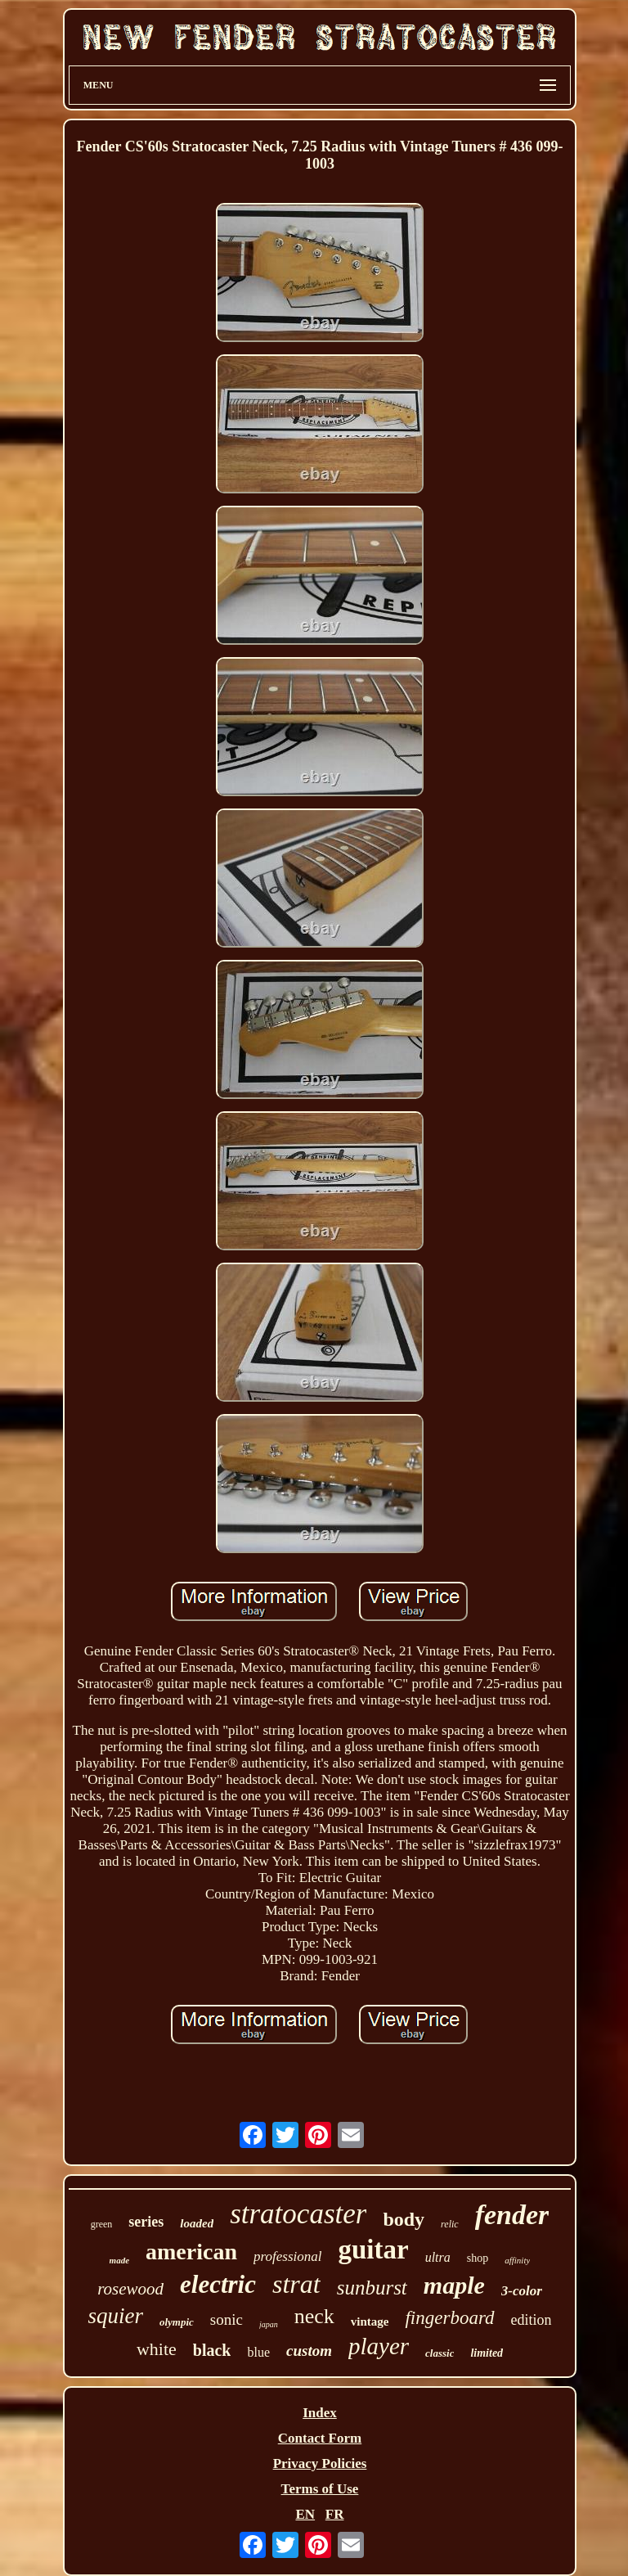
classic (439, 2353)
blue (258, 2352)
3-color (521, 2291)
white (157, 2349)
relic (450, 2224)
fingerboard (449, 2318)
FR (334, 2514)
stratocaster (298, 2214)
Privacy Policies (320, 2463)
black (212, 2350)
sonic (226, 2319)
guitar (373, 2249)
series (146, 2221)
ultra (438, 2257)
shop (477, 2258)
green (102, 2224)
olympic (176, 2322)
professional (287, 2256)
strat (296, 2284)
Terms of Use (320, 2489)
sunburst (372, 2288)
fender (512, 2215)
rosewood (130, 2289)
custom (309, 2350)
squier (115, 2316)
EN (305, 2514)
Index (320, 2413)
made (119, 2260)
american (191, 2251)
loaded (196, 2223)
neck (314, 2316)
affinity (517, 2260)
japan (268, 2324)
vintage (370, 2321)
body (403, 2219)
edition (531, 2320)
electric (218, 2284)
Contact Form (319, 2438)
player (378, 2346)
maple (454, 2285)
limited (486, 2353)
